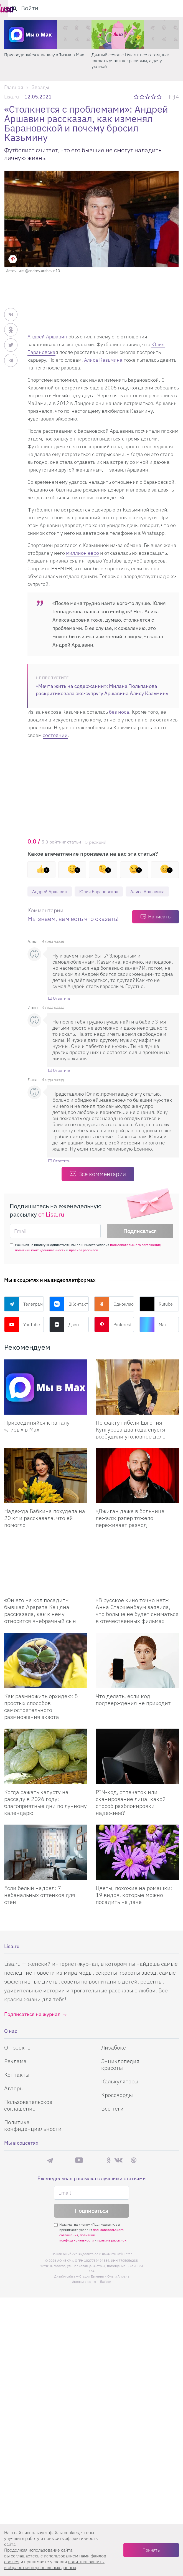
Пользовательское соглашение (28, 2119)
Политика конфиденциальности (33, 2139)
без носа (118, 712)
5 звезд (159, 96)
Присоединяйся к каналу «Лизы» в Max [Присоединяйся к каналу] (37, 1440)
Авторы (14, 2102)
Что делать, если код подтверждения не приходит (133, 1713)
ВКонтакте (69, 1317)
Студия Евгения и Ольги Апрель (104, 2290)
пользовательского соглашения (135, 1259)
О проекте (17, 2061)
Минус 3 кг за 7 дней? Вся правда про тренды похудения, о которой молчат (43, 57)
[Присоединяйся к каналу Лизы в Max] (45, 1400)
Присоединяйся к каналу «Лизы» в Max (131, 54)
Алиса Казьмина (103, 360)
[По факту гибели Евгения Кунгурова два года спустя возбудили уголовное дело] (137, 1400)
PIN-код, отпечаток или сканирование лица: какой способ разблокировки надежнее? (131, 1816)
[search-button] (150, 8)
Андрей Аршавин (47, 336)
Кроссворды (117, 2109)
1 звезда (136, 96)
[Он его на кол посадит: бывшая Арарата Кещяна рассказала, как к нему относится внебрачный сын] (45, 1578)
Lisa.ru (11, 96)
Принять (151, 2550)
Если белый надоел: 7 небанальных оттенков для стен (39, 1908)
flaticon (105, 2295)
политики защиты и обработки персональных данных (54, 2564)
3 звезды (148, 96)
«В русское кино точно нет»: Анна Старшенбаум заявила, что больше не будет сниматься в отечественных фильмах (137, 1624)
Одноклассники (114, 1317)
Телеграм (23, 1317)
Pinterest (112, 1338)
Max (153, 1338)
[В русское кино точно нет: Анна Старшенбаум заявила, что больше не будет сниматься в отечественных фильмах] (137, 1578)
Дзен (64, 1338)
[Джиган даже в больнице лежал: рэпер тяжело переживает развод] (137, 1489)
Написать (159, 930)
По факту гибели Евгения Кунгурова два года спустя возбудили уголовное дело (131, 1443)
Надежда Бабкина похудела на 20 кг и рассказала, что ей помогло (44, 1531)
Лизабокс (113, 2061)
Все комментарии (102, 1188)
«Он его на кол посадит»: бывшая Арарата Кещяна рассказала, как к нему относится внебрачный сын (40, 1624)
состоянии (55, 735)
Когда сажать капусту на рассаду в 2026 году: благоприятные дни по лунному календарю (45, 1816)
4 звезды (154, 96)
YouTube (22, 1338)
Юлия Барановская (106, 891)
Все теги (112, 2122)
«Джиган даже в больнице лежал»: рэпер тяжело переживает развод (130, 1531)
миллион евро (82, 553)
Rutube (156, 1317)
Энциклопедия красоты (120, 2078)
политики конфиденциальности (40, 1264)
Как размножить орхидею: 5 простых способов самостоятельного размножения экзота (41, 1720)
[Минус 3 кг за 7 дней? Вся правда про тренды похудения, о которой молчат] (48, 34)
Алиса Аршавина (52, 905)
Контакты (16, 2088)
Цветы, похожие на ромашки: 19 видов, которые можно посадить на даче (134, 1908)
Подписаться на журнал (32, 2028)
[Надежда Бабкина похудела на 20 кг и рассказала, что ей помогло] (45, 1489)
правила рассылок (83, 1264)
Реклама (15, 2075)
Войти (166, 8)
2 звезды (142, 96)
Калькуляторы (119, 2095)
